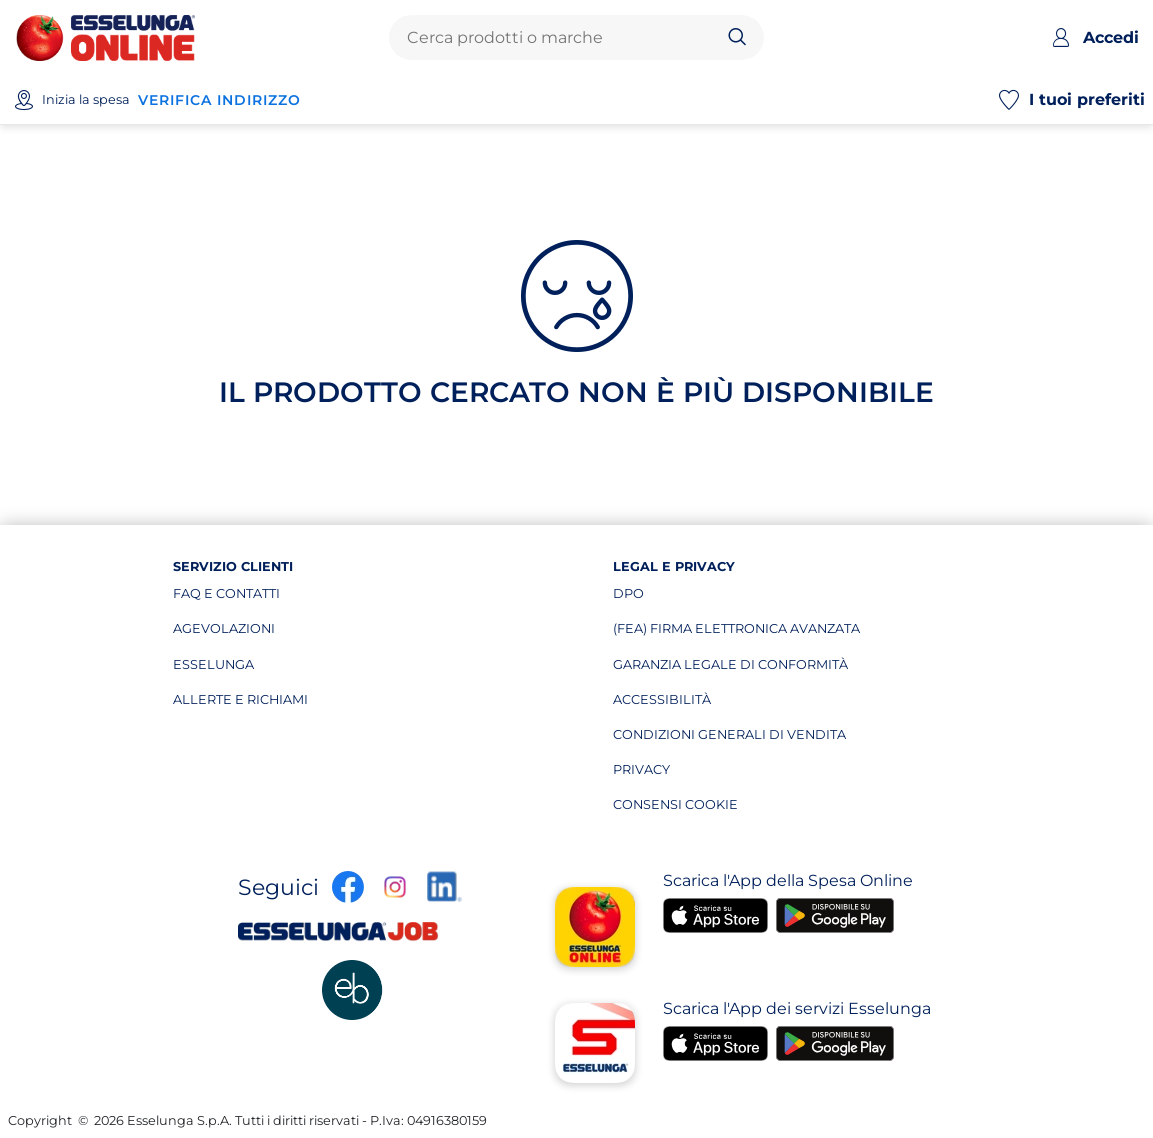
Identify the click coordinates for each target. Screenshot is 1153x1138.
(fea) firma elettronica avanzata (736, 633)
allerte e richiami (267, 704)
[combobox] (560, 38)
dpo (707, 598)
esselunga (267, 669)
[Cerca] (737, 38)
